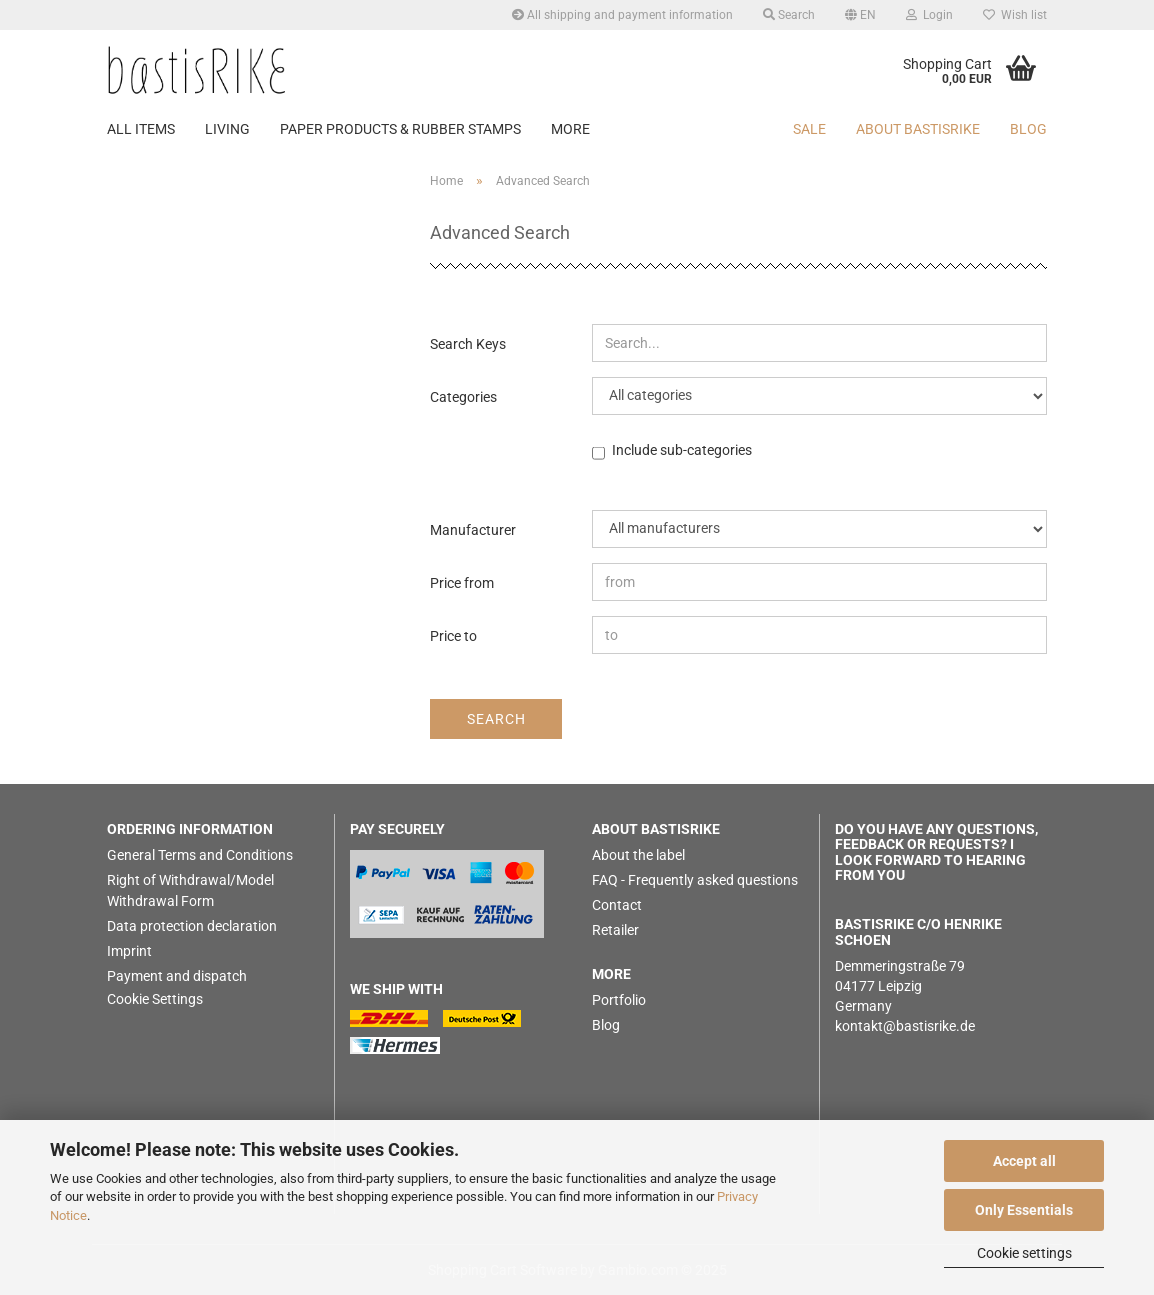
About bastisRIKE (918, 129)
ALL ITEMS (141, 129)
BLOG (1028, 129)
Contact (617, 905)
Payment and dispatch (177, 976)
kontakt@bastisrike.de (905, 1026)
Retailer (615, 930)
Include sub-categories (682, 451)
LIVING (227, 129)
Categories (463, 397)
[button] (860, 15)
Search (496, 719)
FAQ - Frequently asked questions (695, 880)
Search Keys (468, 344)
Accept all (1024, 1161)
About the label (638, 855)
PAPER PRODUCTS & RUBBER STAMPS (400, 129)
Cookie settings (1024, 1253)
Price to (453, 636)
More (570, 129)
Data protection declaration (192, 926)
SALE (809, 129)
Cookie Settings (155, 999)
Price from (462, 583)
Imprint (129, 951)
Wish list (1015, 15)
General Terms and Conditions (200, 855)
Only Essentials (1024, 1210)
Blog (606, 1025)
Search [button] (789, 15)
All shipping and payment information (622, 15)
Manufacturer (473, 530)
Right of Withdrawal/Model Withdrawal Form (190, 890)
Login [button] (929, 15)
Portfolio (619, 1000)
